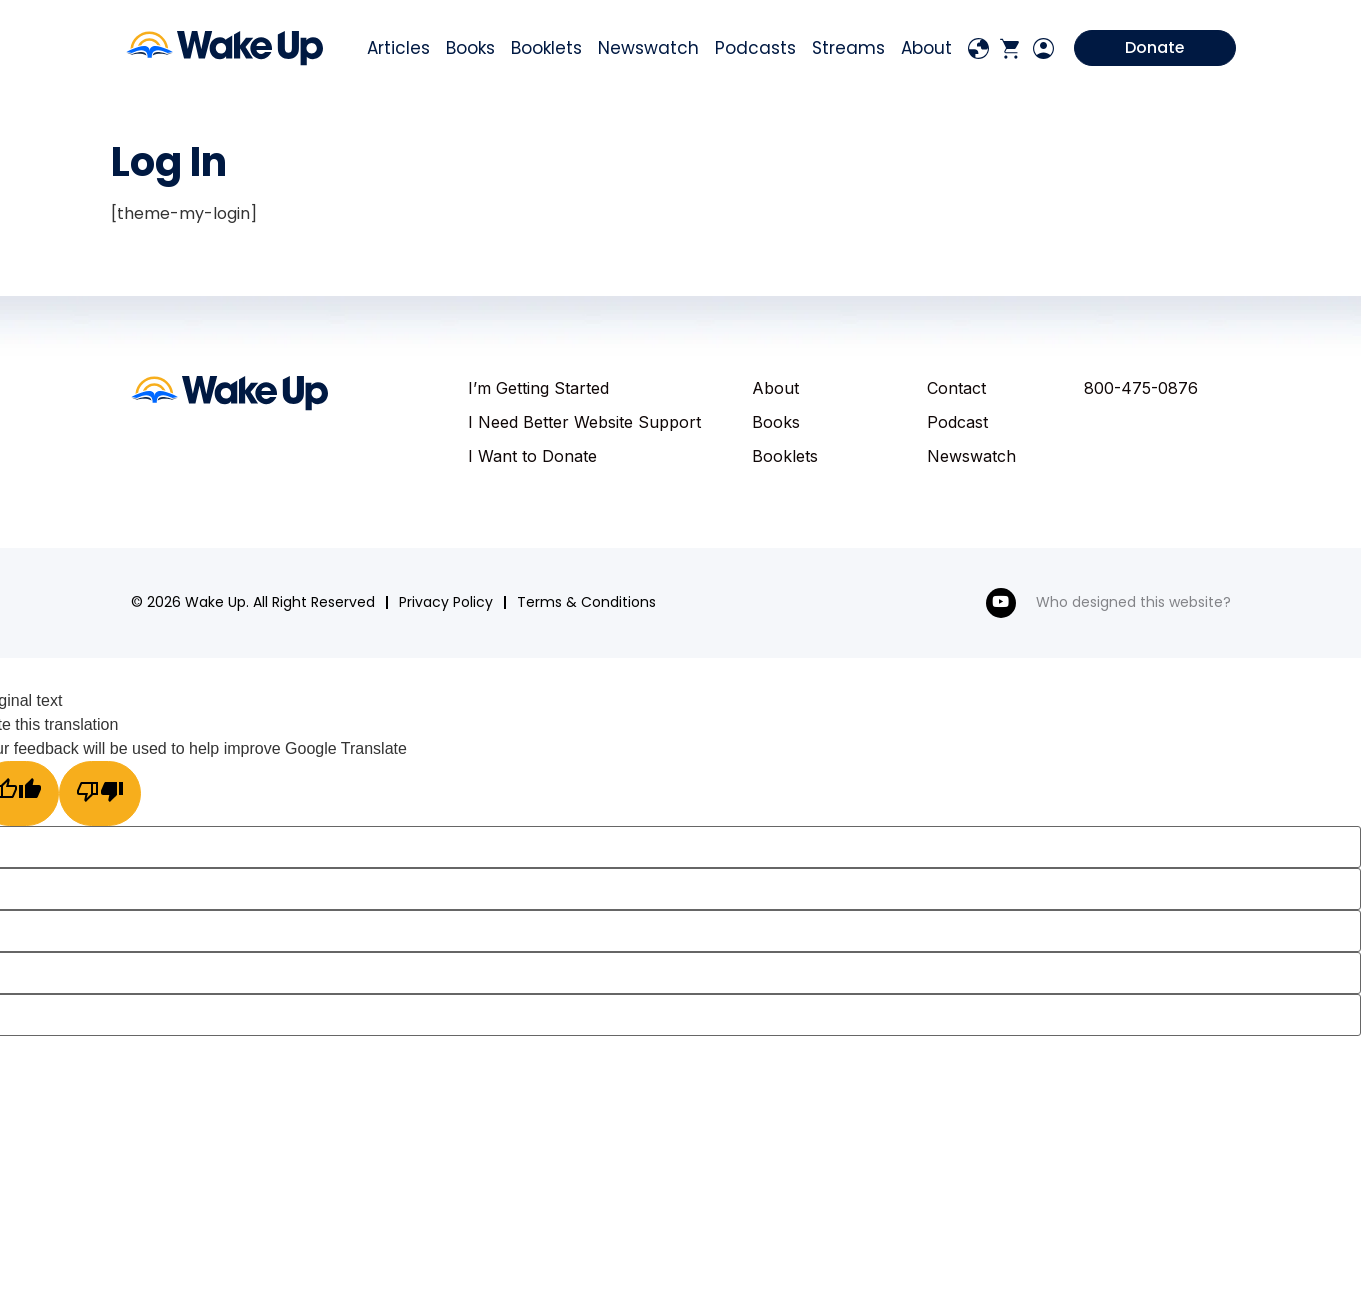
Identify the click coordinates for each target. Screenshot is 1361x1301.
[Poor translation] (103, 797)
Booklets (546, 51)
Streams (848, 51)
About (926, 51)
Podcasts (755, 51)
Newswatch (648, 51)
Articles (398, 51)
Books (470, 51)
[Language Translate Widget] (979, 51)
